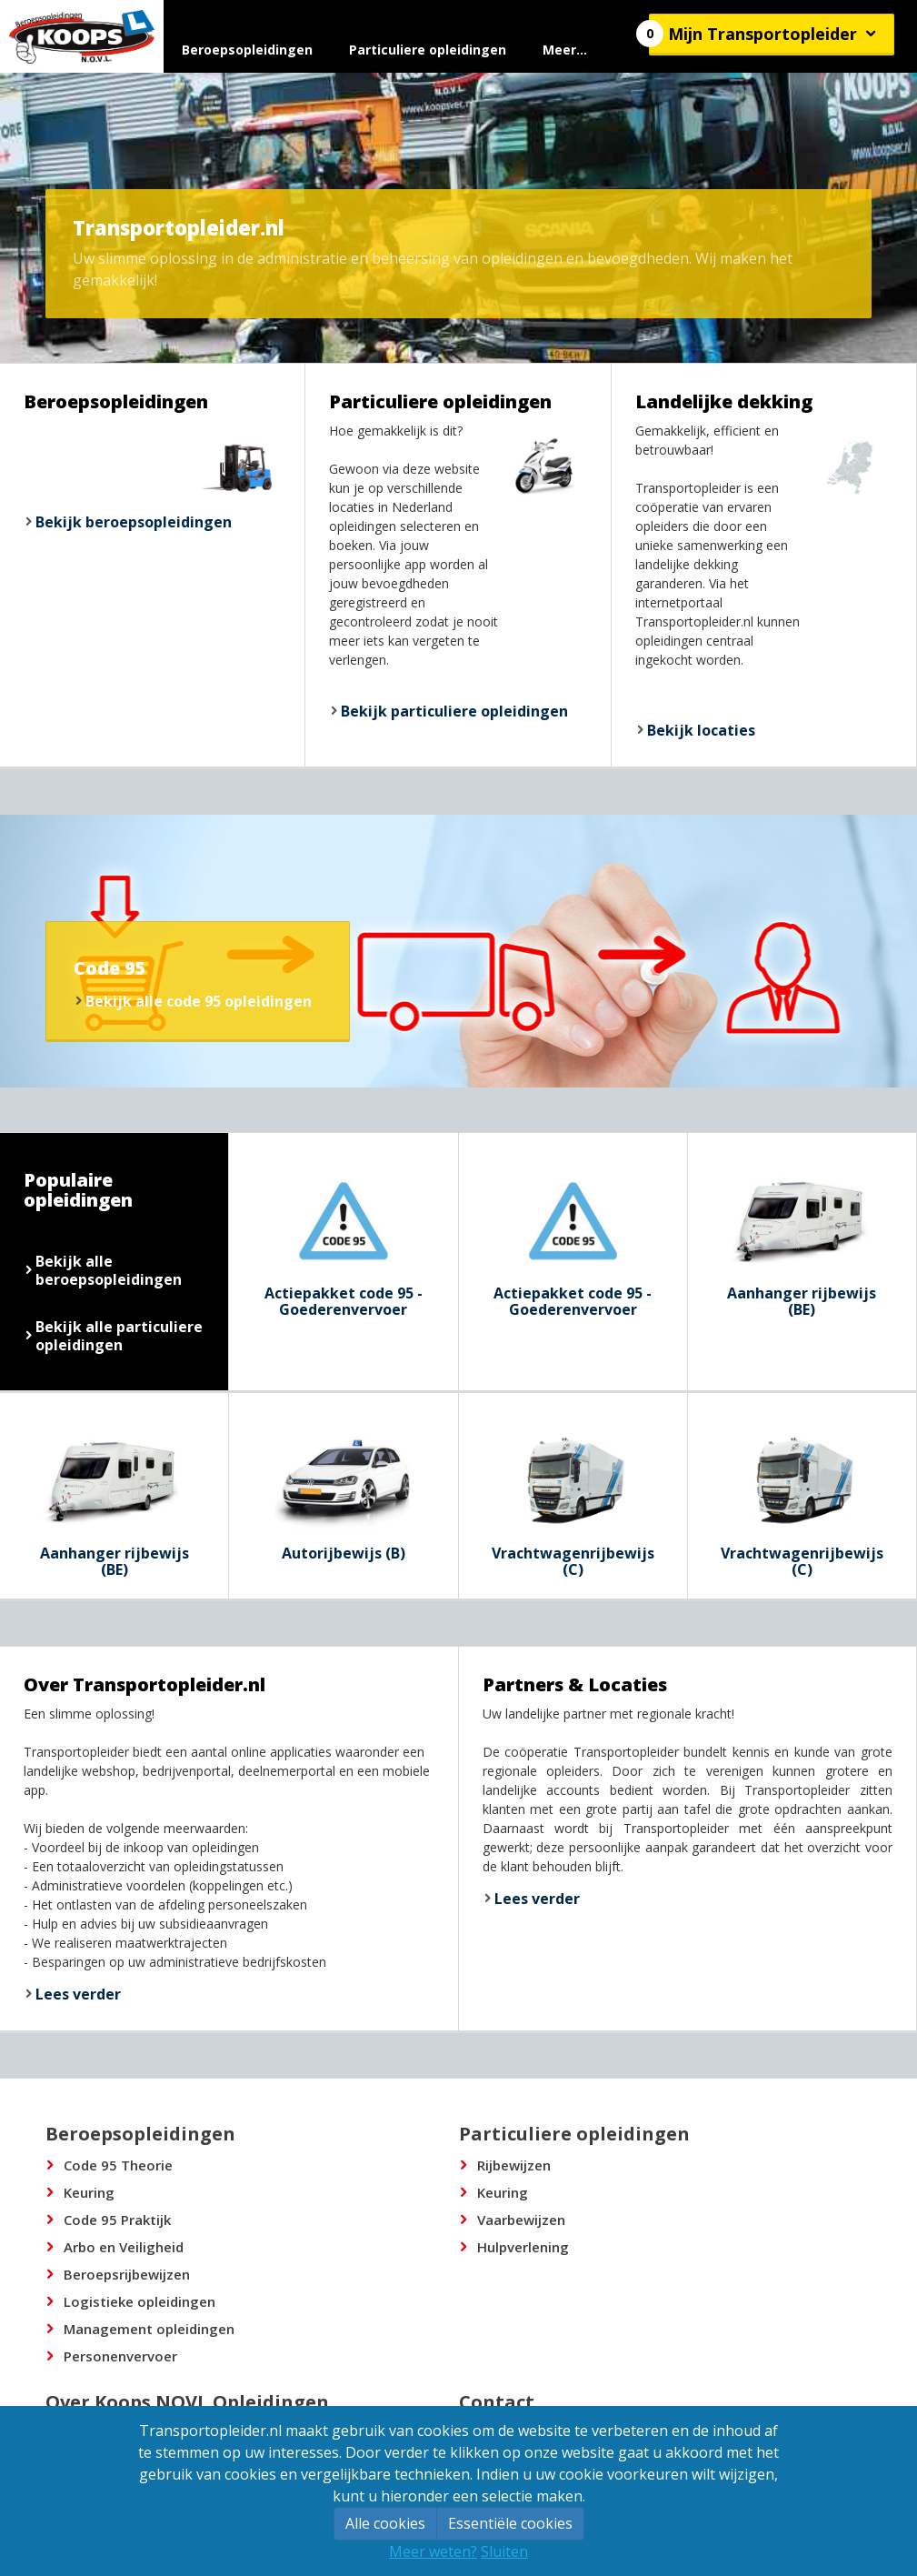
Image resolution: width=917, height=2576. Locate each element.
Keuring (89, 2192)
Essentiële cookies (510, 2523)
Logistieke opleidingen (139, 2301)
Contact (496, 2402)
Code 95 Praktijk (117, 2219)
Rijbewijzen (514, 2165)
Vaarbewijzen (521, 2219)
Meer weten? (433, 2551)
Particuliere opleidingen (427, 49)
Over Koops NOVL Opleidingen (187, 2402)
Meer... (565, 49)
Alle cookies (385, 2523)
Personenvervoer (120, 2356)
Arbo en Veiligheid (124, 2247)
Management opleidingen (149, 2329)
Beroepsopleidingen (247, 49)
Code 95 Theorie (118, 2165)
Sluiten (504, 2551)
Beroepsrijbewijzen (127, 2274)
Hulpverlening (523, 2247)
